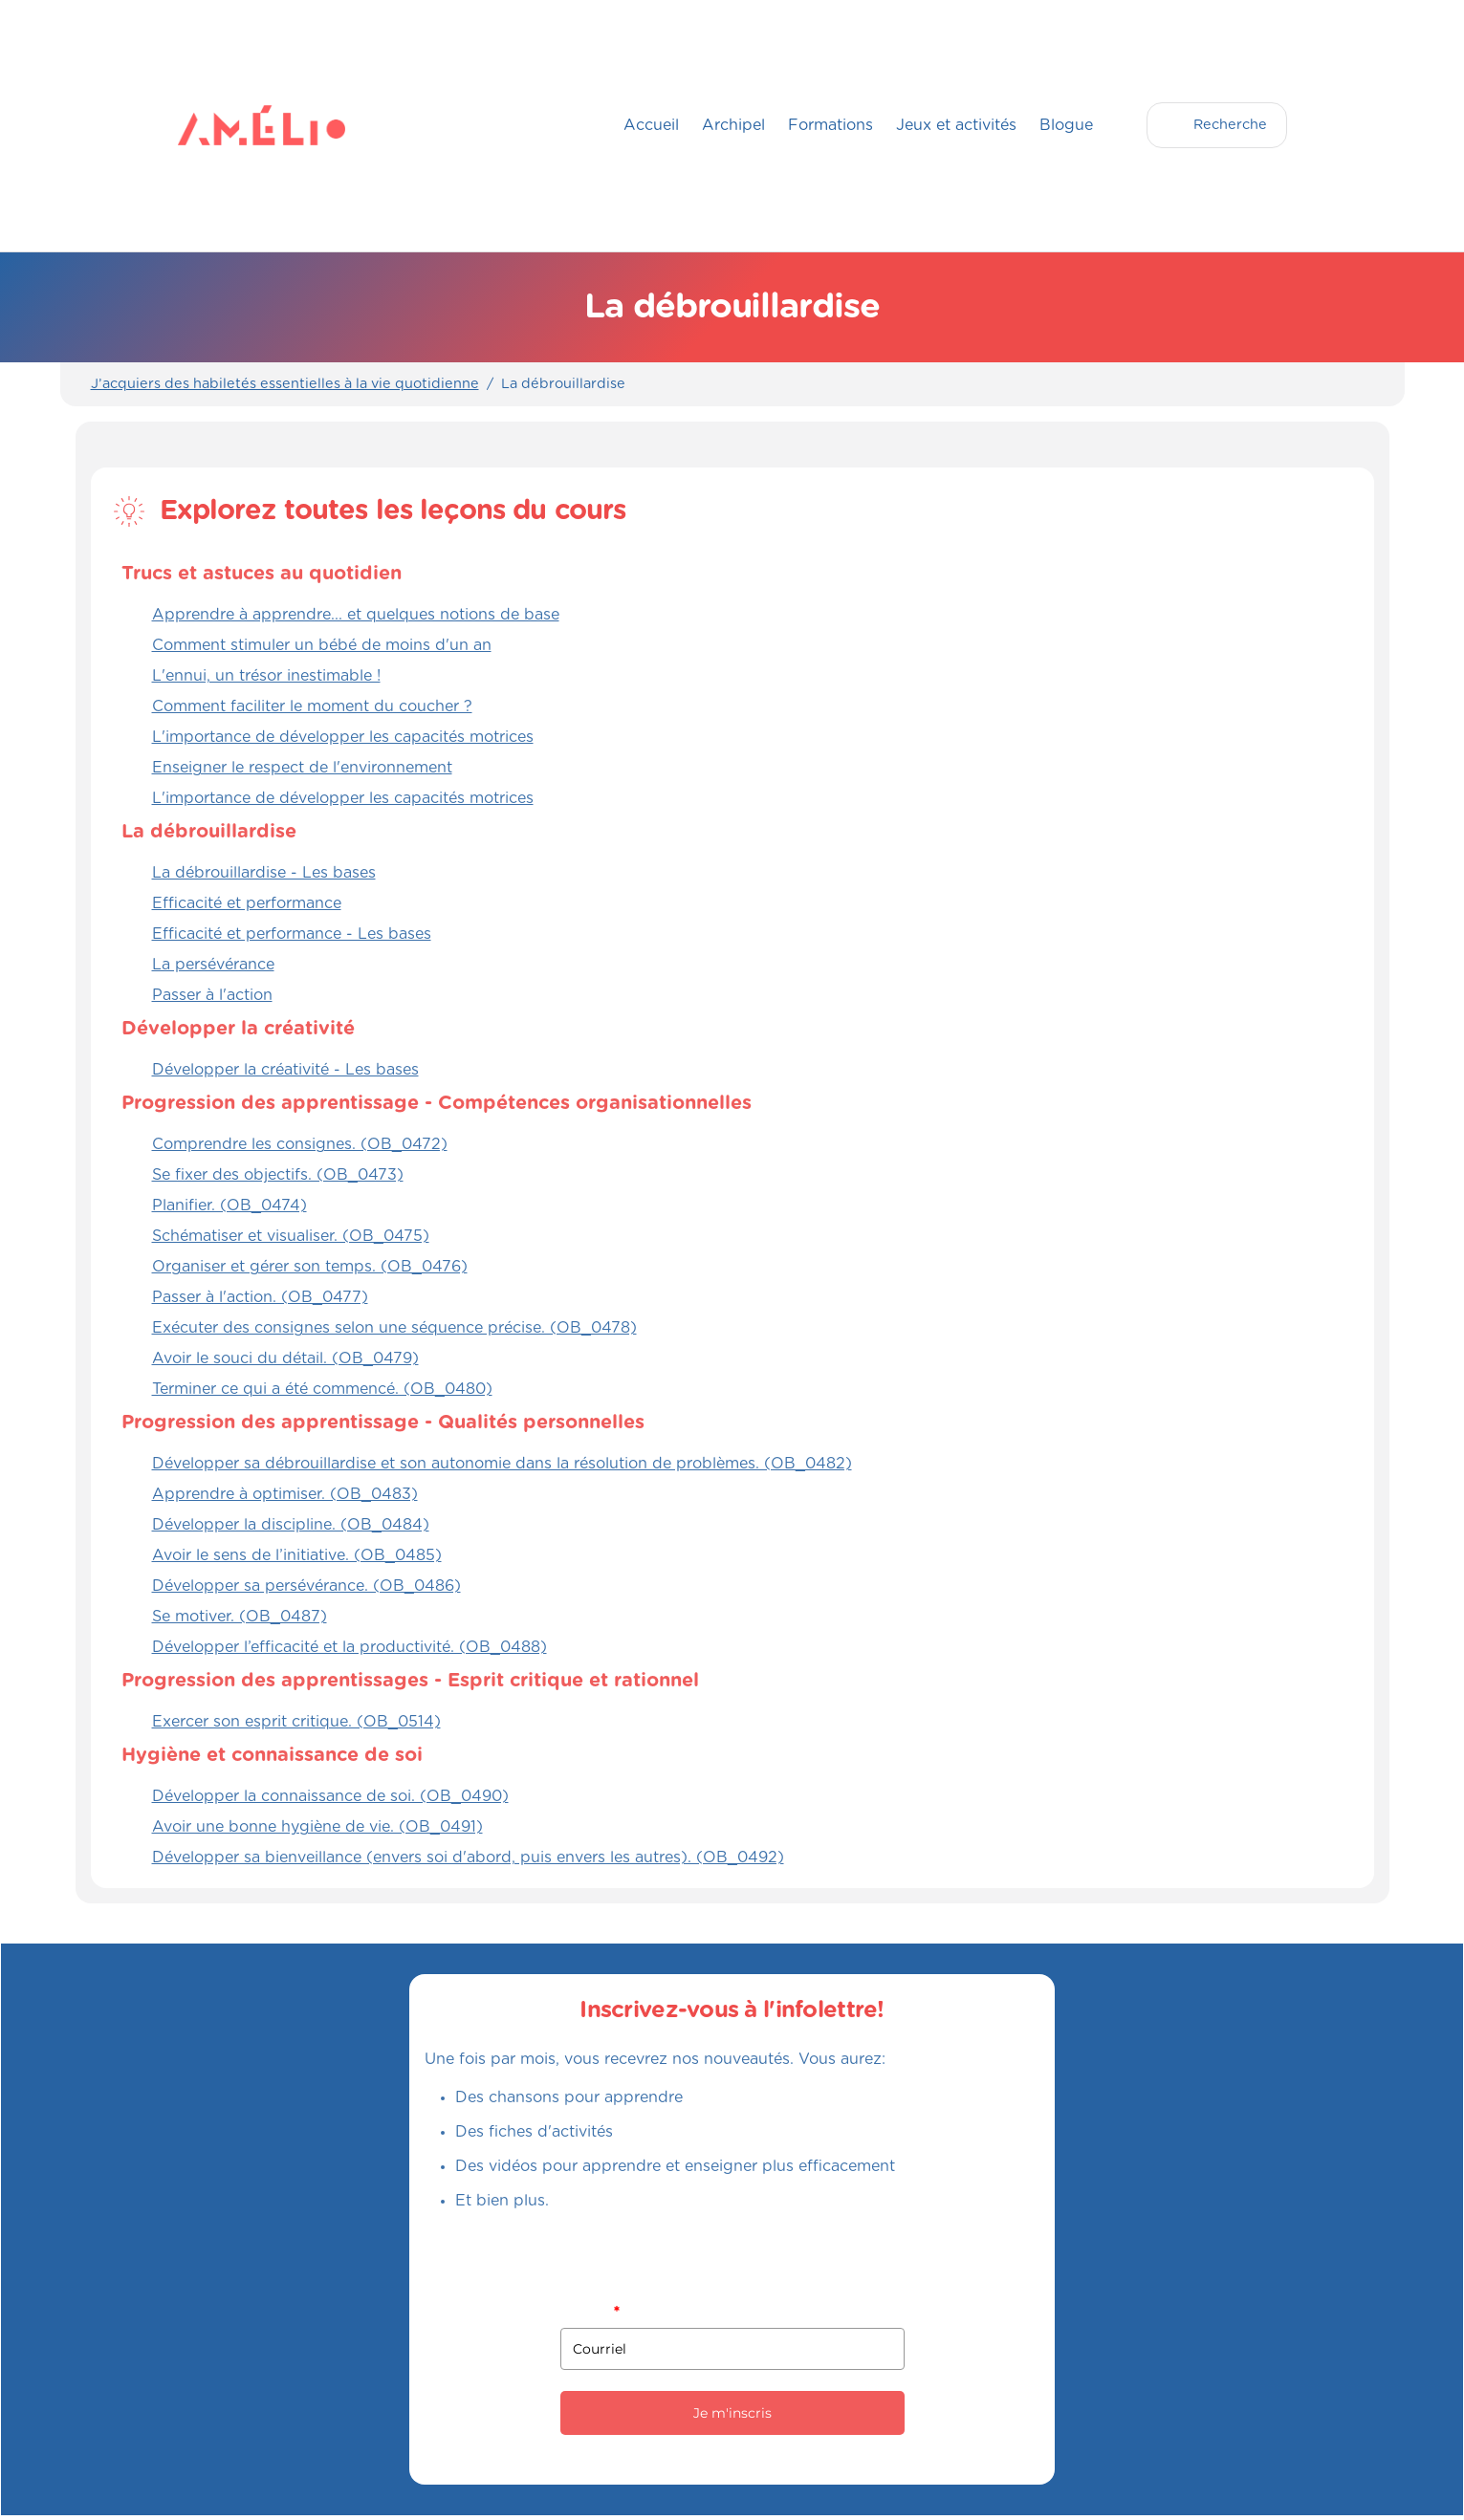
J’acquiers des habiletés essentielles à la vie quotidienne (285, 384)
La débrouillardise (563, 384)
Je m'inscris (732, 2413)
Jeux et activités (956, 125)
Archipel (733, 125)
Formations (830, 125)
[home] (216, 125)
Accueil (651, 125)
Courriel (589, 2311)
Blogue (1066, 125)
